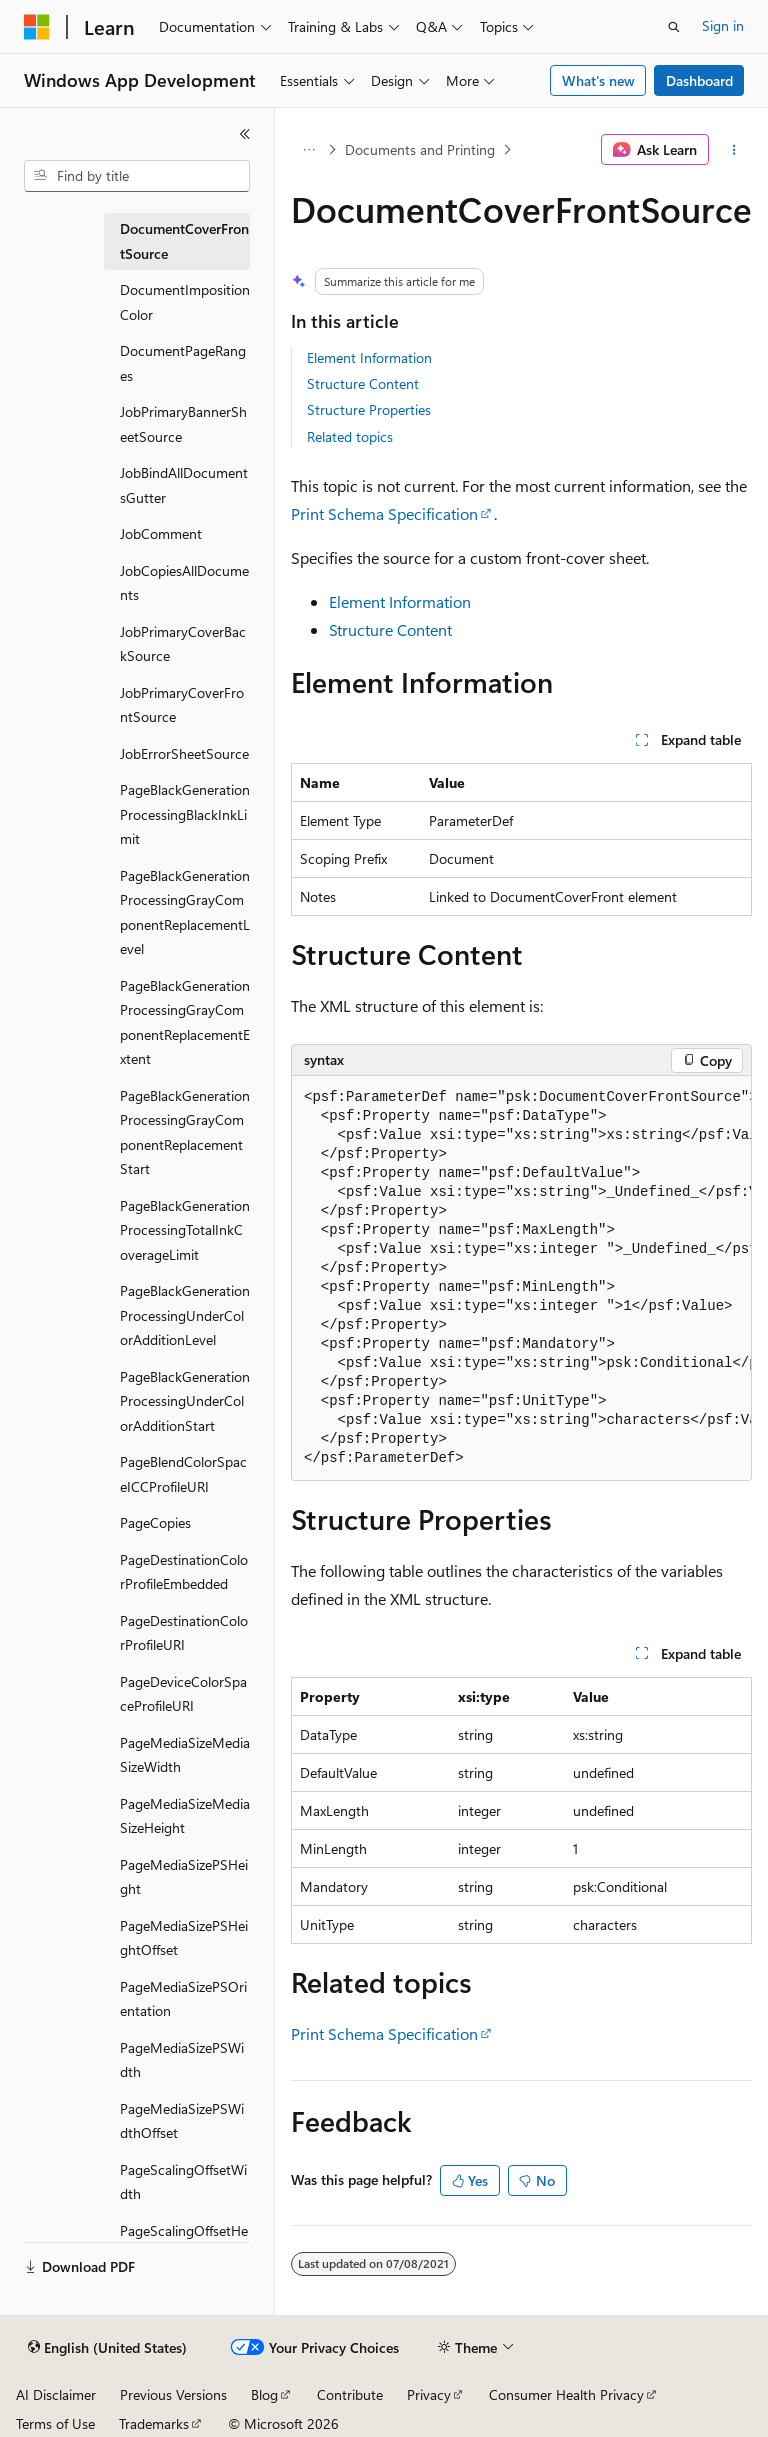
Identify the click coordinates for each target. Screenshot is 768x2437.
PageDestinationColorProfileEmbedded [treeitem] (184, 1572)
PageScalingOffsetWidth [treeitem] (183, 2182)
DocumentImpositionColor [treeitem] (185, 302)
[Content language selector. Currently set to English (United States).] (107, 2348)
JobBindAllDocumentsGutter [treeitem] (184, 485)
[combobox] (137, 176)
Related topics (350, 436)
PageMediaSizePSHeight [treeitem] (184, 1877)
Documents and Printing (420, 149)
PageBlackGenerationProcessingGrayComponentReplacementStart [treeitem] (185, 1132)
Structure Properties (369, 409)
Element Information (369, 357)
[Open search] (674, 27)
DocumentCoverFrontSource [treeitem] (184, 241)
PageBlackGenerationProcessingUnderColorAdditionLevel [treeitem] (185, 1315)
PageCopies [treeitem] (155, 1522)
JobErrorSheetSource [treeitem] (184, 753)
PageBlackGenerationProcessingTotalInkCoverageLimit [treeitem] (185, 1230)
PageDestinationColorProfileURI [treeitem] (184, 1633)
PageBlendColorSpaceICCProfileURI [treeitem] (183, 1474)
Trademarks (154, 2423)
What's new (598, 80)
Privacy (429, 2394)
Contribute (350, 2394)
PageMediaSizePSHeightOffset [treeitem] (184, 1938)
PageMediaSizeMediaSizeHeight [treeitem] (185, 1816)
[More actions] (734, 150)
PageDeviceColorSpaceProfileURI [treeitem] (183, 1694)
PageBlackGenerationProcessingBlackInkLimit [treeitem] (185, 814)
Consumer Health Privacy (566, 2394)
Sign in (723, 25)
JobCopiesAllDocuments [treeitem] (184, 583)
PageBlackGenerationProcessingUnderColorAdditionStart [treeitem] (185, 1401)
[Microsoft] (37, 27)
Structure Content (363, 383)
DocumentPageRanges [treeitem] (183, 363)
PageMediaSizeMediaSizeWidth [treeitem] (185, 1755)
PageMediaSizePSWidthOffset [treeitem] (182, 2121)
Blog (264, 2394)
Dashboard (699, 80)
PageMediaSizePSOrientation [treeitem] (183, 1999)
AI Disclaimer (56, 2394)
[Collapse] (245, 134)
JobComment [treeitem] (161, 533)
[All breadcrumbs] (308, 150)
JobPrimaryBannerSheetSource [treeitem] (183, 424)
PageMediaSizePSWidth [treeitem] (182, 2060)
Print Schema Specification (384, 513)
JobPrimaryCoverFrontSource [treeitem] (182, 705)
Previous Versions (173, 2394)
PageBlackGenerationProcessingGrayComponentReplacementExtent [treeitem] (185, 1022)
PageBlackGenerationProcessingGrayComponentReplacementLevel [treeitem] (185, 912)
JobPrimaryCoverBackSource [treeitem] (183, 644)
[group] (521, 1278)
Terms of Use (55, 2423)
